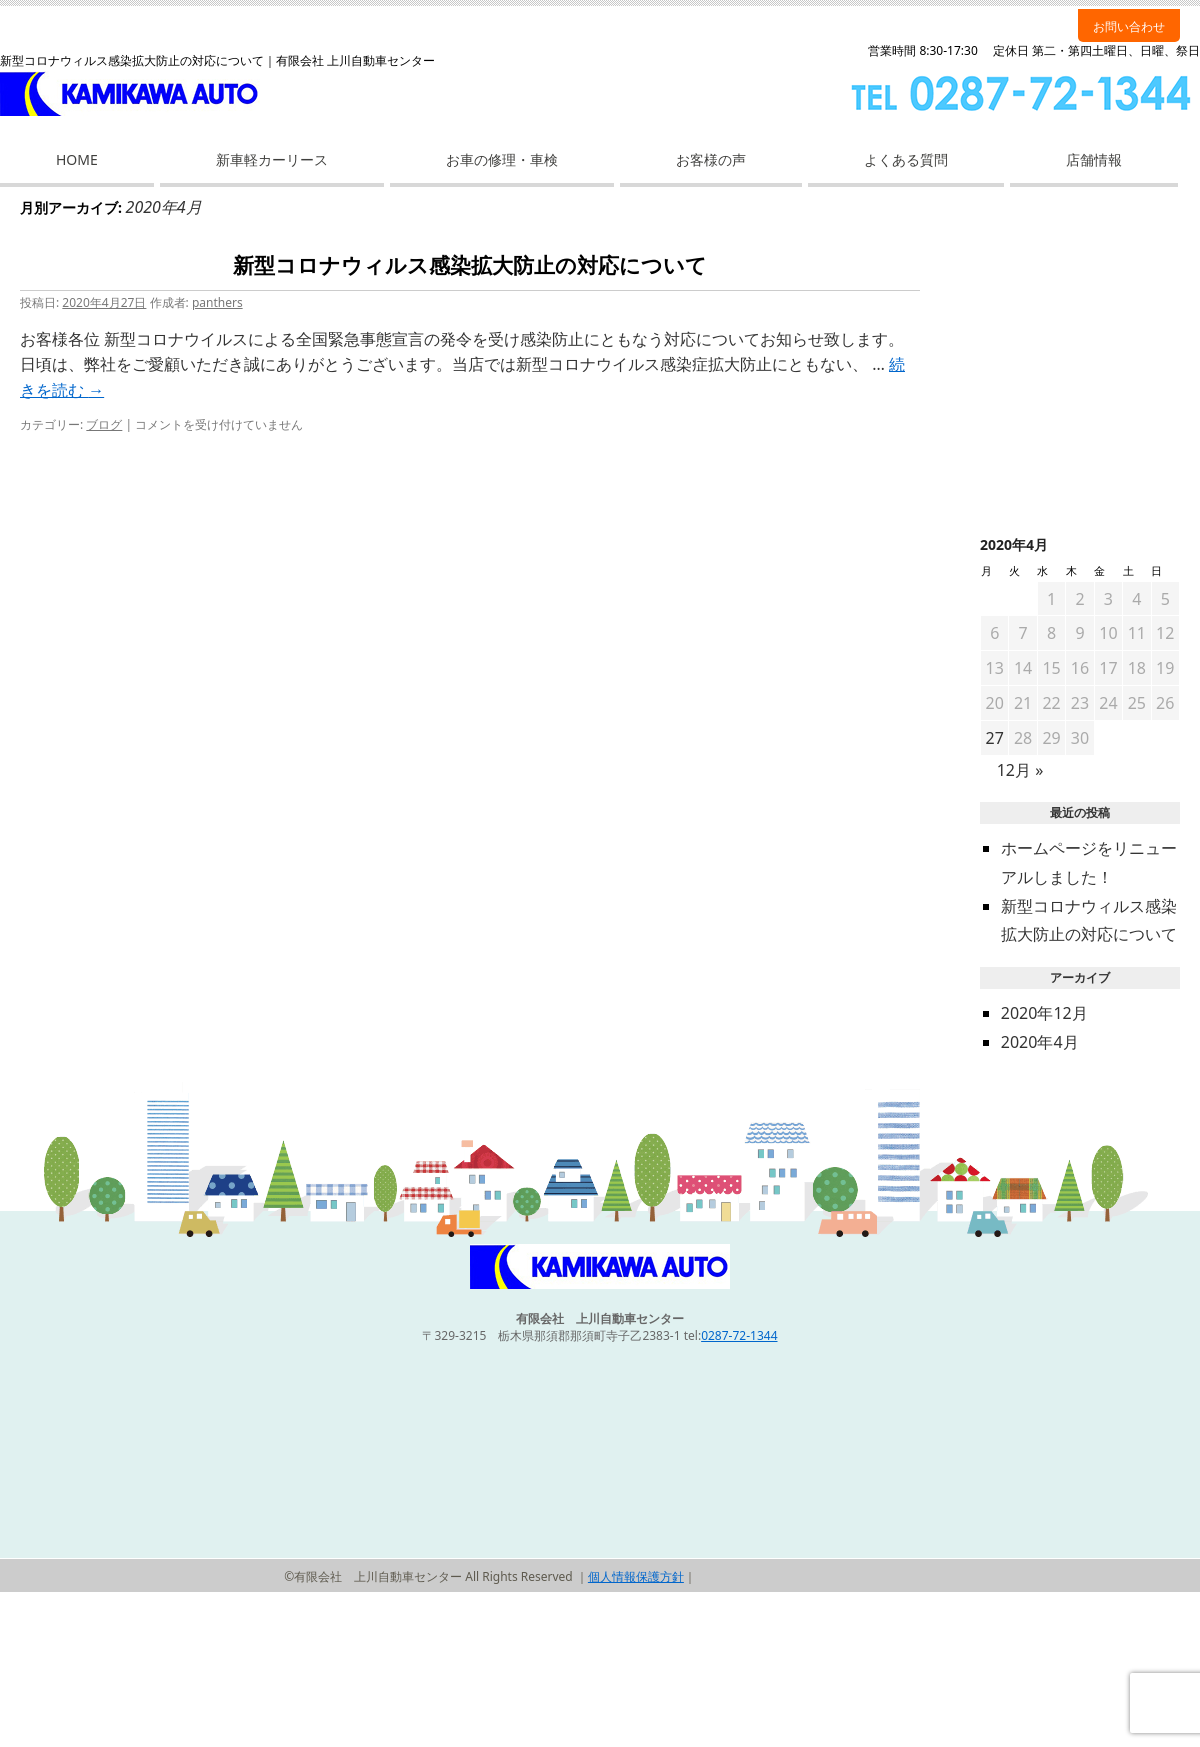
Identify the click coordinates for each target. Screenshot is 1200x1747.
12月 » (1020, 770)
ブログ (104, 424)
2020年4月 (1040, 1042)
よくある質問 (906, 159)
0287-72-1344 (739, 1335)
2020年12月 (1044, 1013)
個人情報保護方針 (636, 1576)
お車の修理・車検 (502, 159)
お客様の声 (711, 159)
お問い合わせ (1129, 26)
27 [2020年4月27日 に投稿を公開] (995, 738)
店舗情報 (1094, 159)
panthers (217, 302)
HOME (77, 159)
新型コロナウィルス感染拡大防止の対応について (470, 266)
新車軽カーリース (272, 159)
